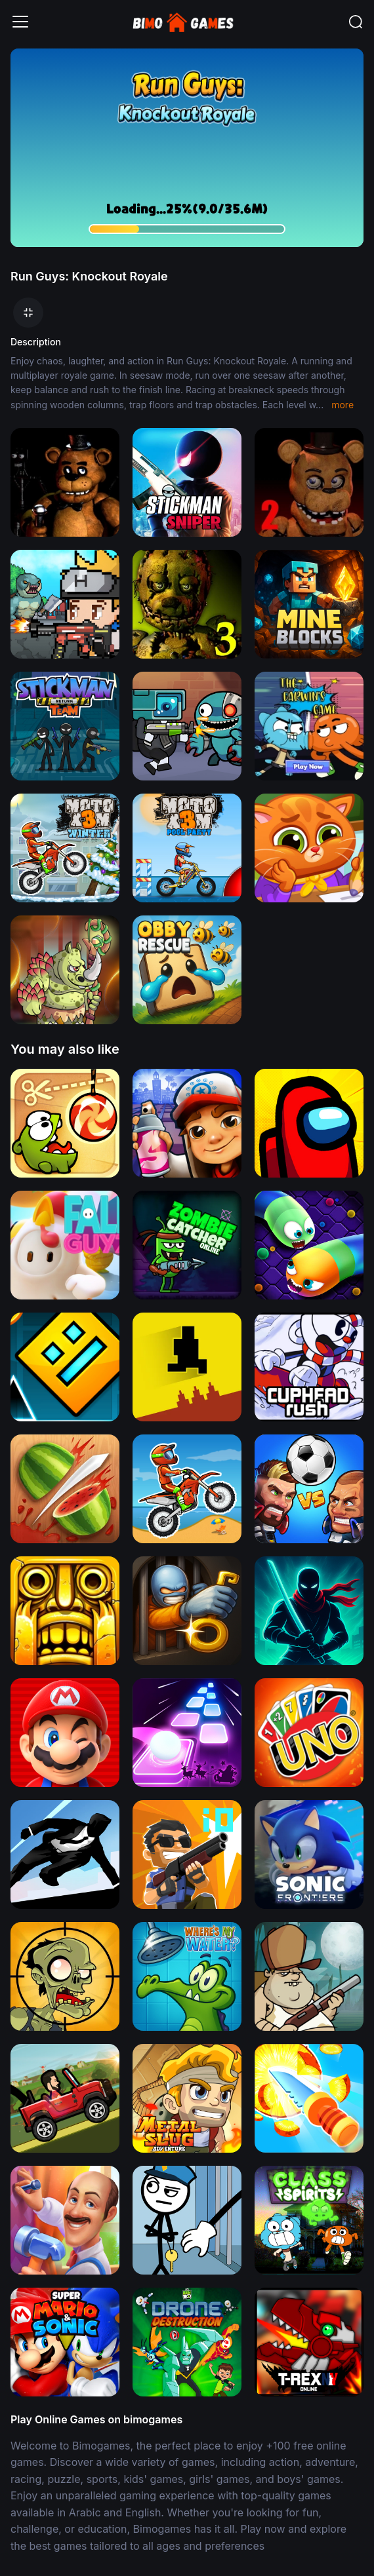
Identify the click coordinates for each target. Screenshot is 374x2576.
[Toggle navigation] (20, 21)
